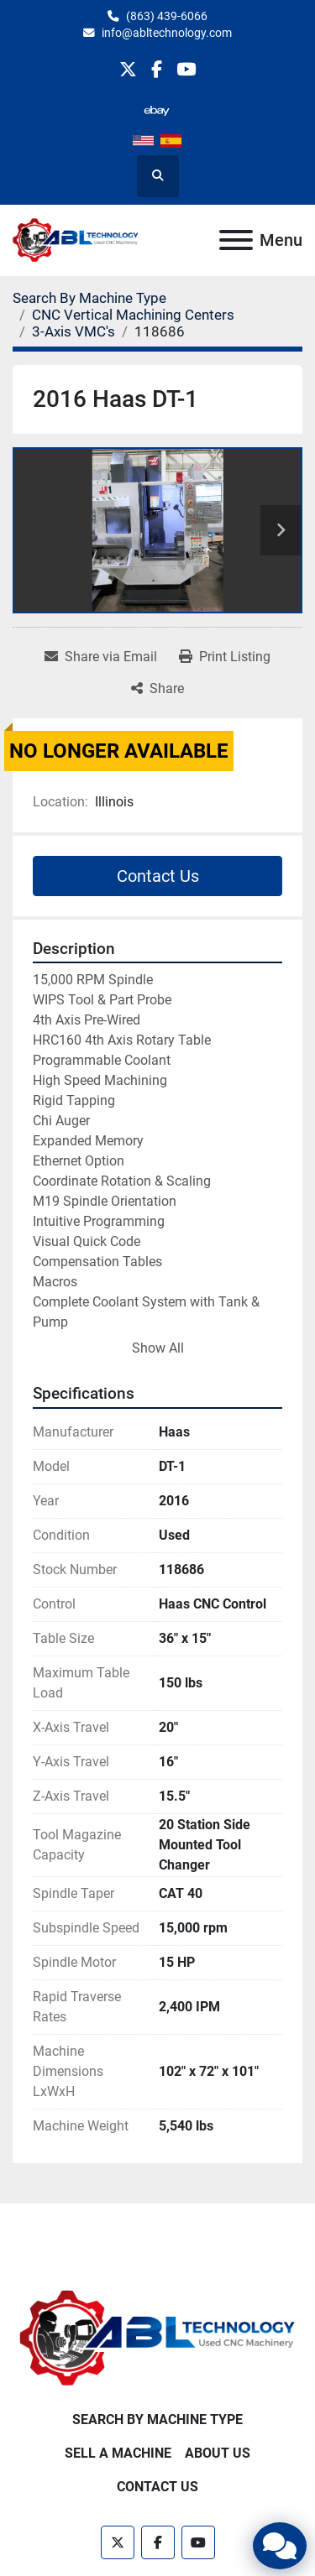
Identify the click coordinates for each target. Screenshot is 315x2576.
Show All (158, 1348)
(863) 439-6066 (166, 16)
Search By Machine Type (157, 2419)
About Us (217, 2453)
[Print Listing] (224, 657)
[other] (157, 110)
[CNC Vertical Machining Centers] (133, 314)
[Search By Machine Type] (89, 297)
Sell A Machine (118, 2453)
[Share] (157, 689)
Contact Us (158, 876)
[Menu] (236, 240)
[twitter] (128, 69)
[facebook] (157, 69)
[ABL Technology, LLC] (157, 2337)
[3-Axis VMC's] (73, 331)
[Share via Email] (101, 657)
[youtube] (186, 69)
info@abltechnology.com (167, 32)
